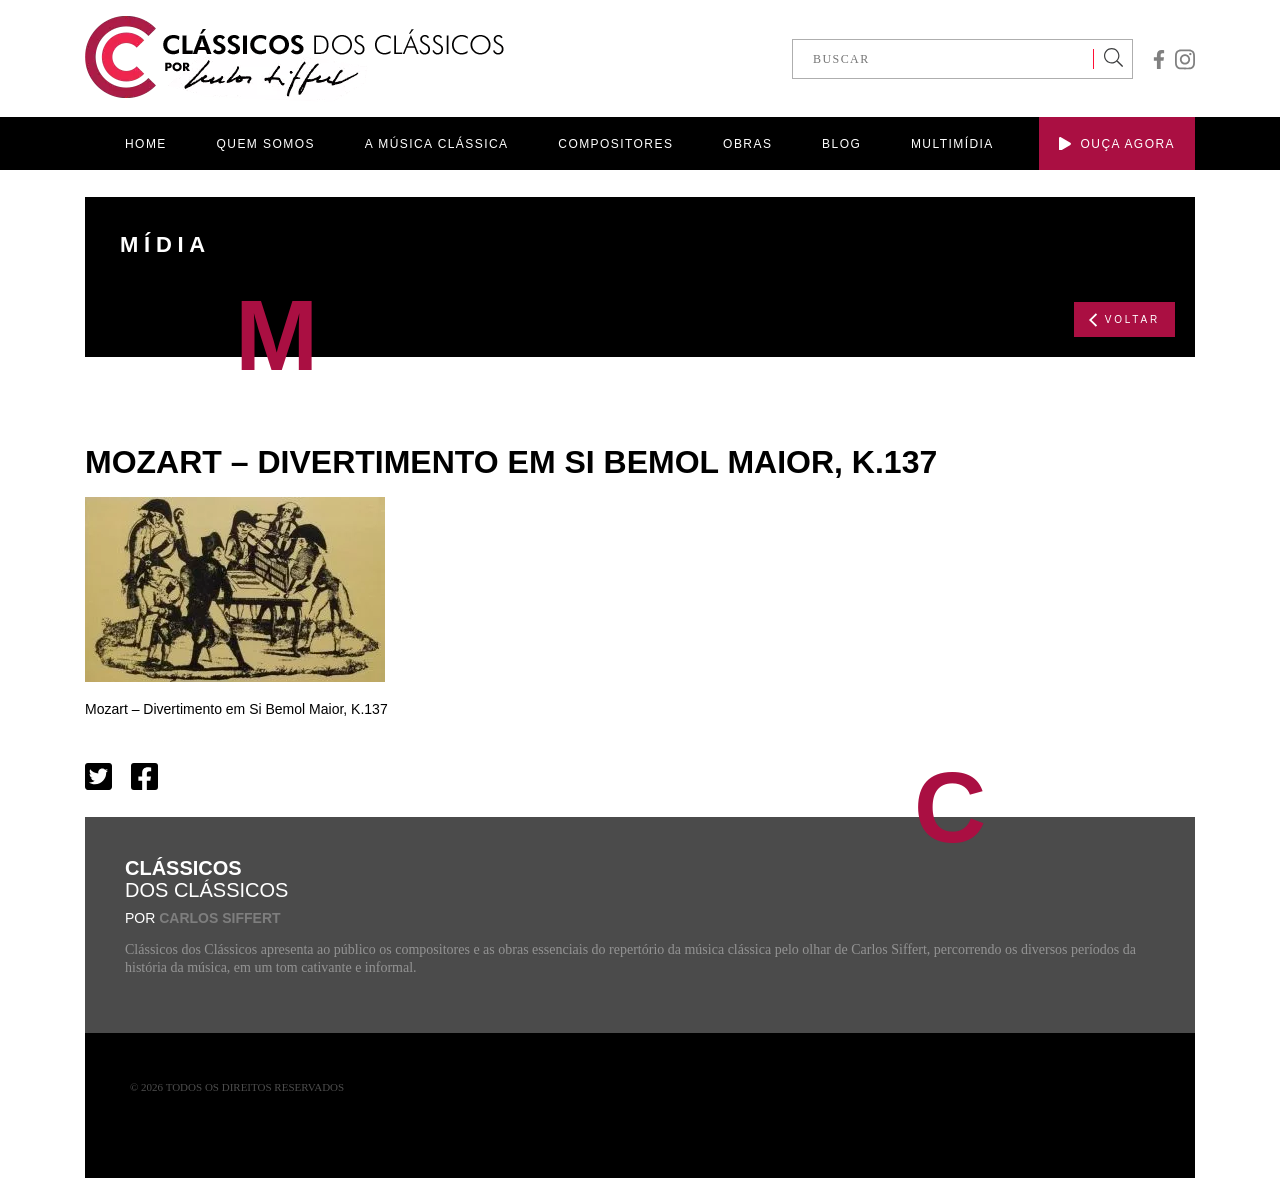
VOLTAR (1124, 320)
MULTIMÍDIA (952, 144)
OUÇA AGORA (1117, 144)
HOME (146, 144)
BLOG (841, 144)
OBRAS (747, 144)
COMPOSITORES (615, 144)
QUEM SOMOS (266, 144)
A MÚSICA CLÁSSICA (437, 144)
